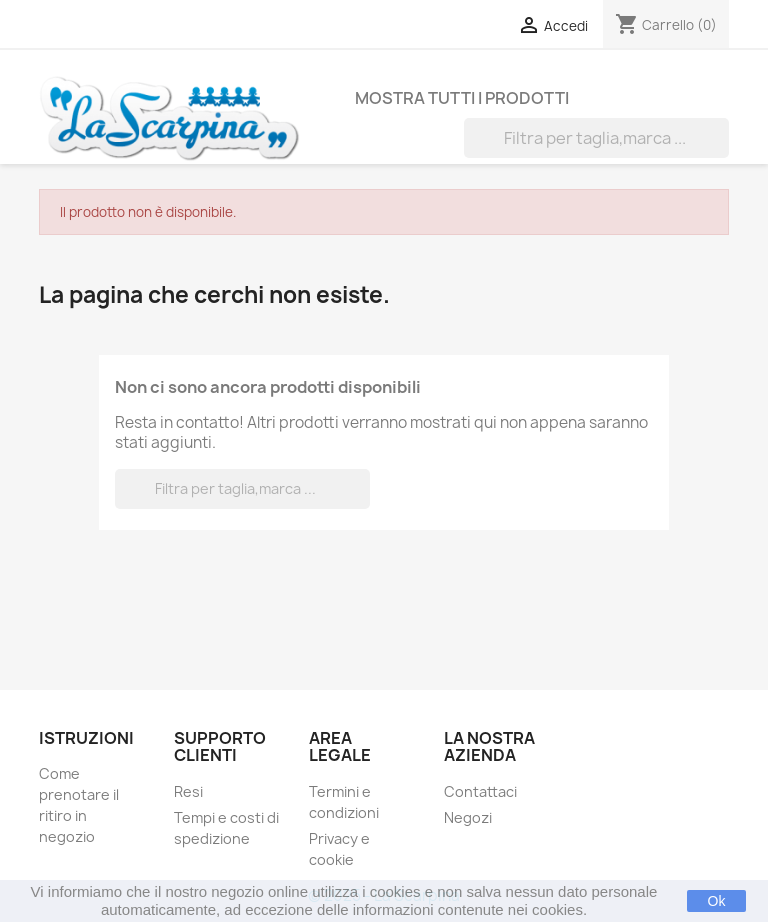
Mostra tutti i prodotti (462, 98)
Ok (717, 901)
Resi (188, 791)
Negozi (468, 817)
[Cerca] (596, 138)
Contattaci (480, 791)
